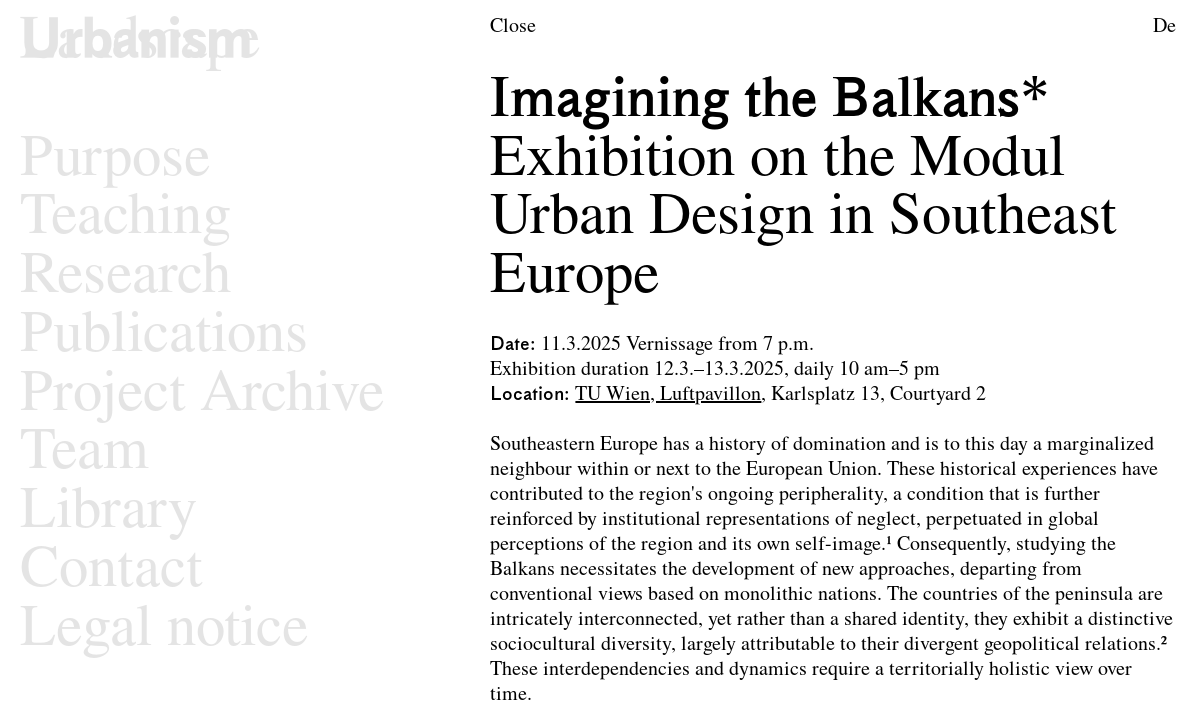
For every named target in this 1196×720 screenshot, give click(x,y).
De (1164, 27)
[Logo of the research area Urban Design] (140, 42)
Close (513, 27)
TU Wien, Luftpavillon (668, 395)
